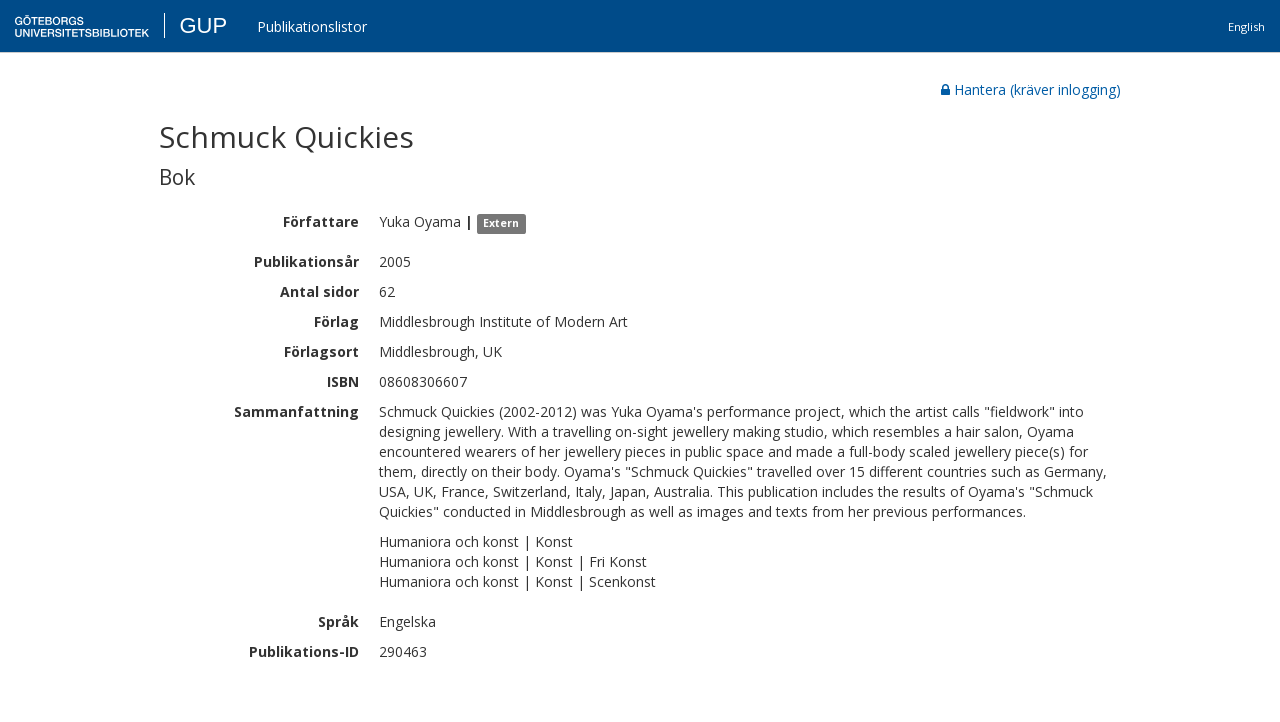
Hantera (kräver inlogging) (1031, 89)
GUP (203, 25)
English (1246, 26)
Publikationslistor (312, 26)
